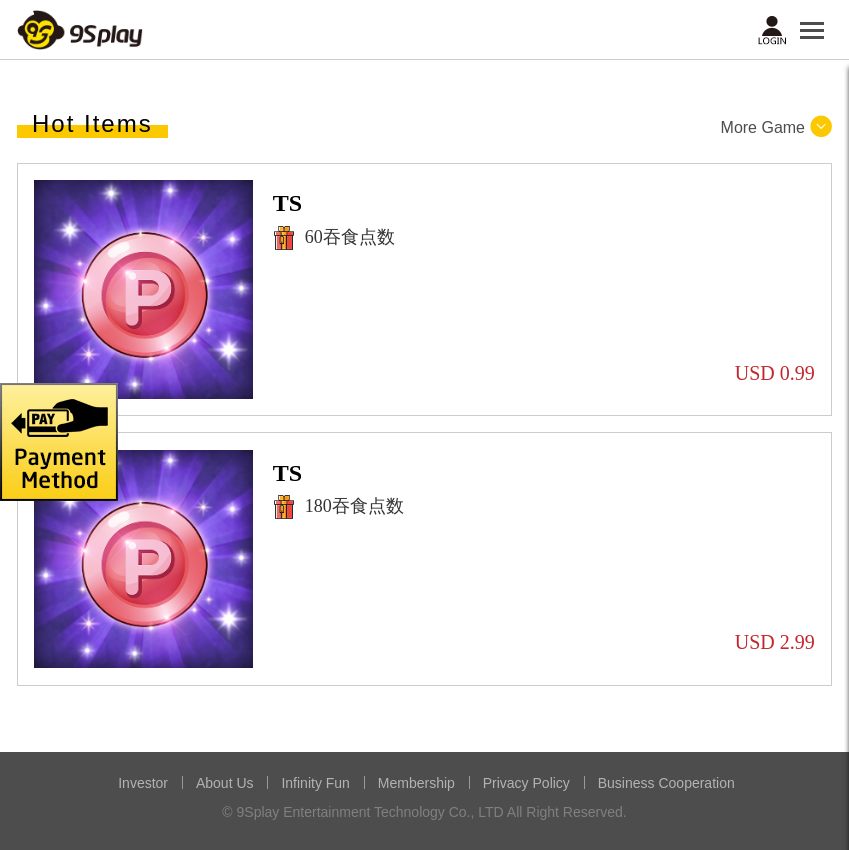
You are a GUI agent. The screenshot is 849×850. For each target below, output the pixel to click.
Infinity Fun (315, 783)
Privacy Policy (526, 783)
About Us (225, 783)
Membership (416, 783)
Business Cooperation (666, 783)
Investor (143, 783)
